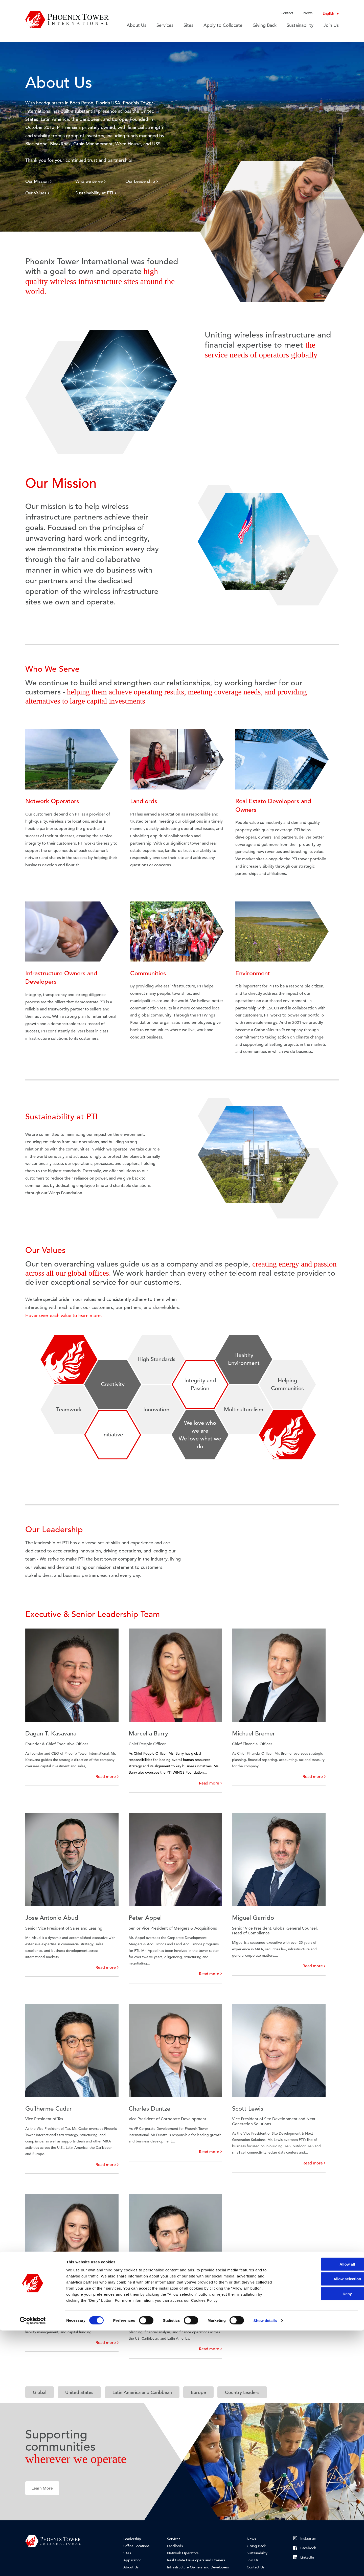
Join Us (331, 25)
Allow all (322, 2509)
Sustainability (300, 25)
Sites (188, 25)
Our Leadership (142, 181)
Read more (107, 1776)
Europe (202, 2392)
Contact (287, 13)
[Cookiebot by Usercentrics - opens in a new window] (33, 2566)
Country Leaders (247, 2392)
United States (80, 2392)
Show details (265, 2566)
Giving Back (265, 25)
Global (39, 2392)
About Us (136, 25)
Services (164, 25)
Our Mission (39, 181)
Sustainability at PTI (96, 193)
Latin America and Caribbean (144, 2392)
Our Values (38, 193)
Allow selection (321, 2524)
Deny (322, 2539)
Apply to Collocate (222, 25)
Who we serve (91, 181)
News (307, 13)
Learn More (42, 2488)
